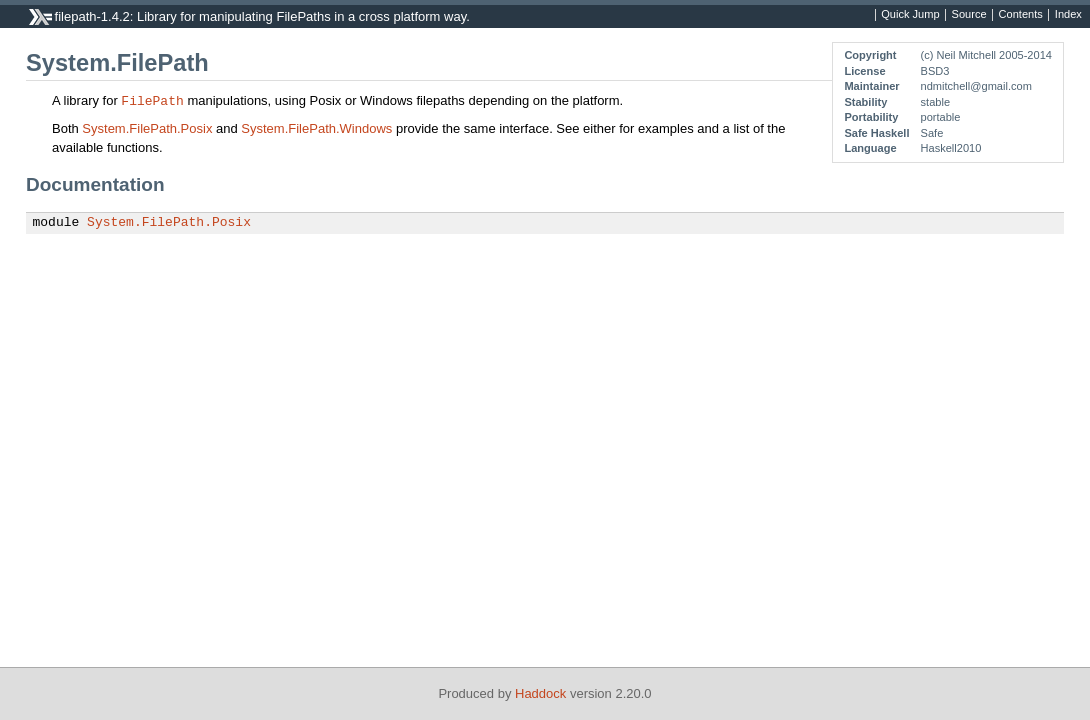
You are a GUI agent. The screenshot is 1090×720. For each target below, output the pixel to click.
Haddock (540, 693)
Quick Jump (910, 15)
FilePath (152, 100)
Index (1068, 15)
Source (969, 15)
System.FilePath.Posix (147, 128)
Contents (1021, 15)
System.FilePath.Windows (316, 128)
